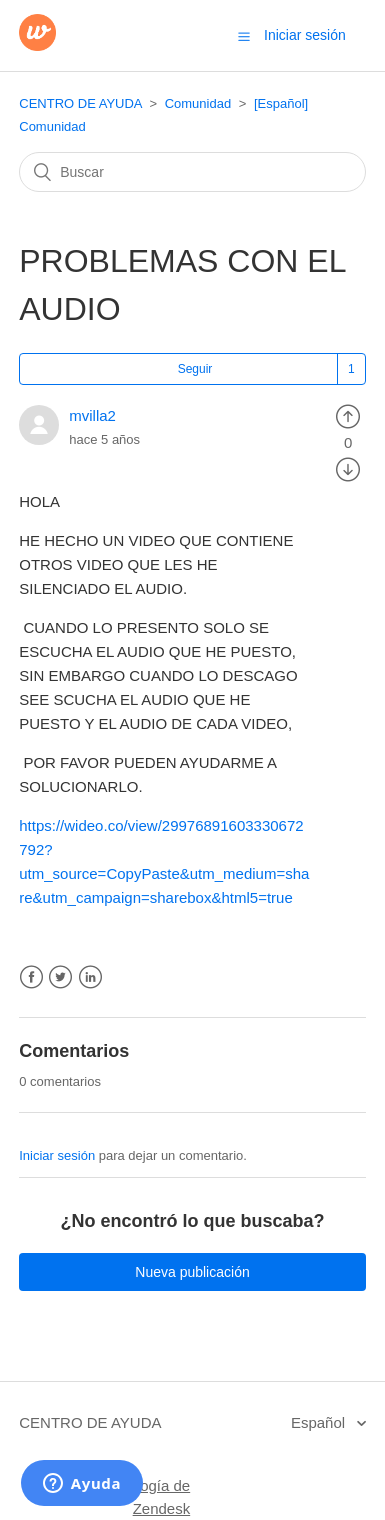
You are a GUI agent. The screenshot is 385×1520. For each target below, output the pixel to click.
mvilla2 (92, 415)
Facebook (31, 977)
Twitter (60, 977)
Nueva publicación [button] (192, 1272)
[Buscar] (192, 172)
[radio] (348, 415)
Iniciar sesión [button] (305, 35)
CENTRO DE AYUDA (80, 103)
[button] (244, 36)
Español (320, 1422)
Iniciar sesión (57, 1155)
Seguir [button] (195, 369)
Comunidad (198, 103)
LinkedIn (90, 977)
